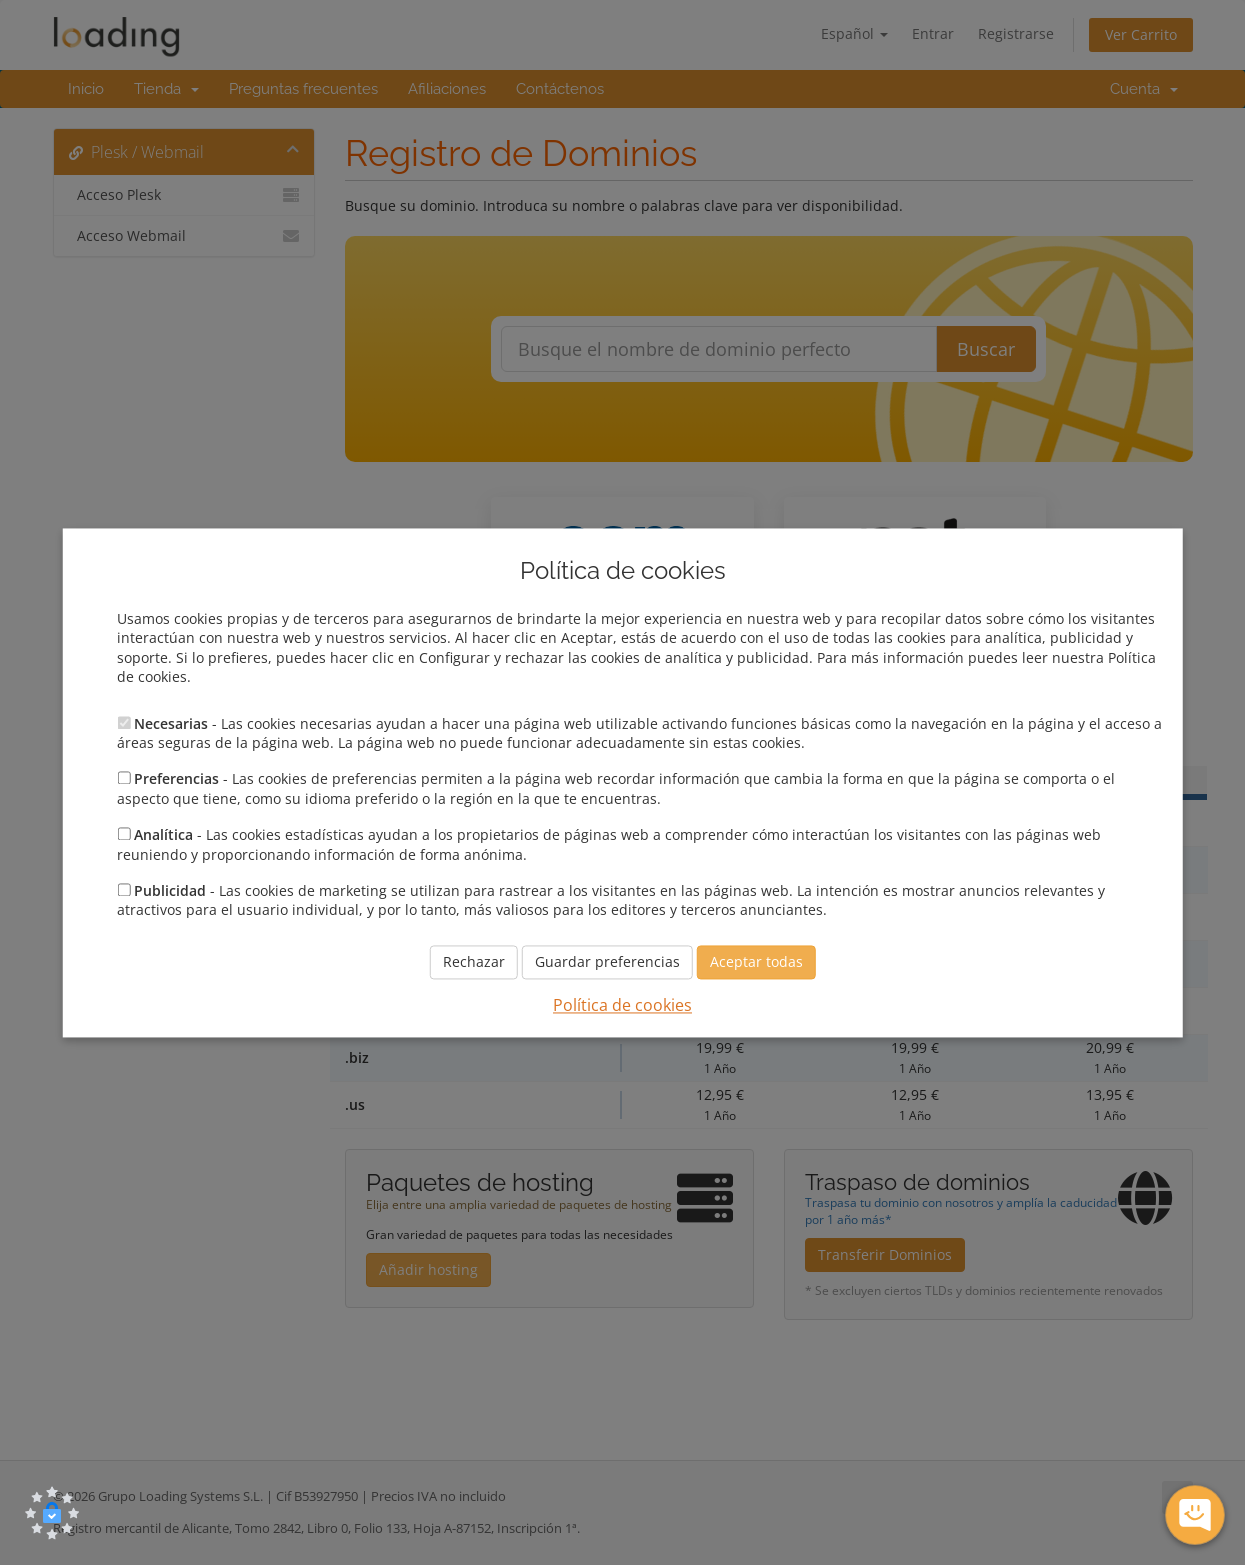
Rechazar (474, 961)
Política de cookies (622, 1005)
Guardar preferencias (607, 961)
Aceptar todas (756, 961)
